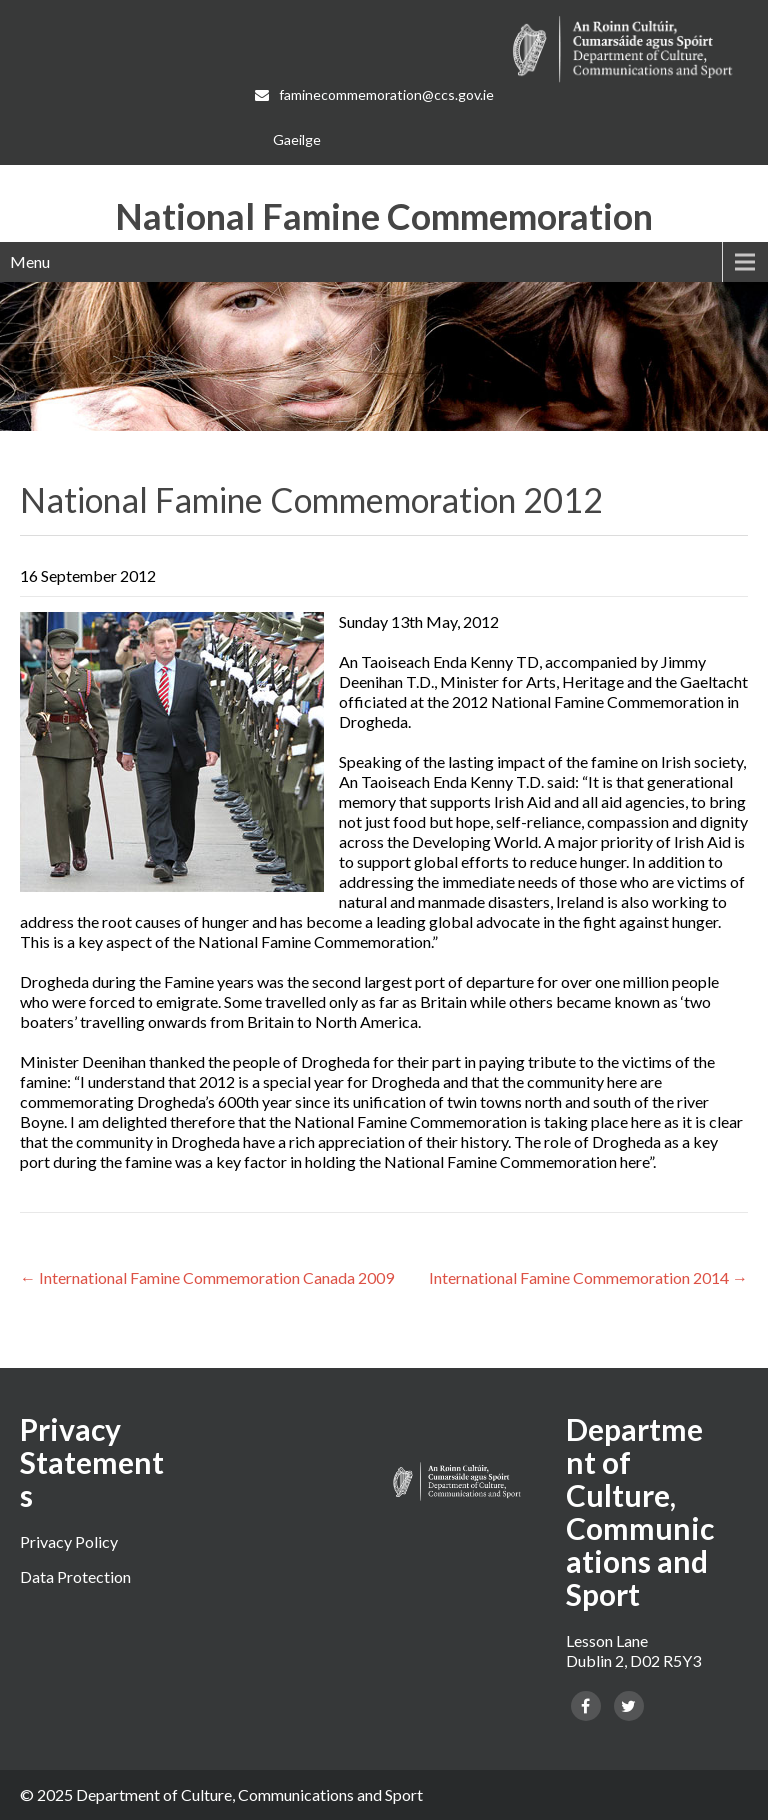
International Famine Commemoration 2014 (588, 1277)
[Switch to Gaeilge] (297, 140)
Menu (30, 261)
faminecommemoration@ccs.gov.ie (376, 94)
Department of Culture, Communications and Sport (249, 1794)
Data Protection (75, 1576)
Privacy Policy (69, 1541)
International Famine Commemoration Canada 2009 (207, 1277)
